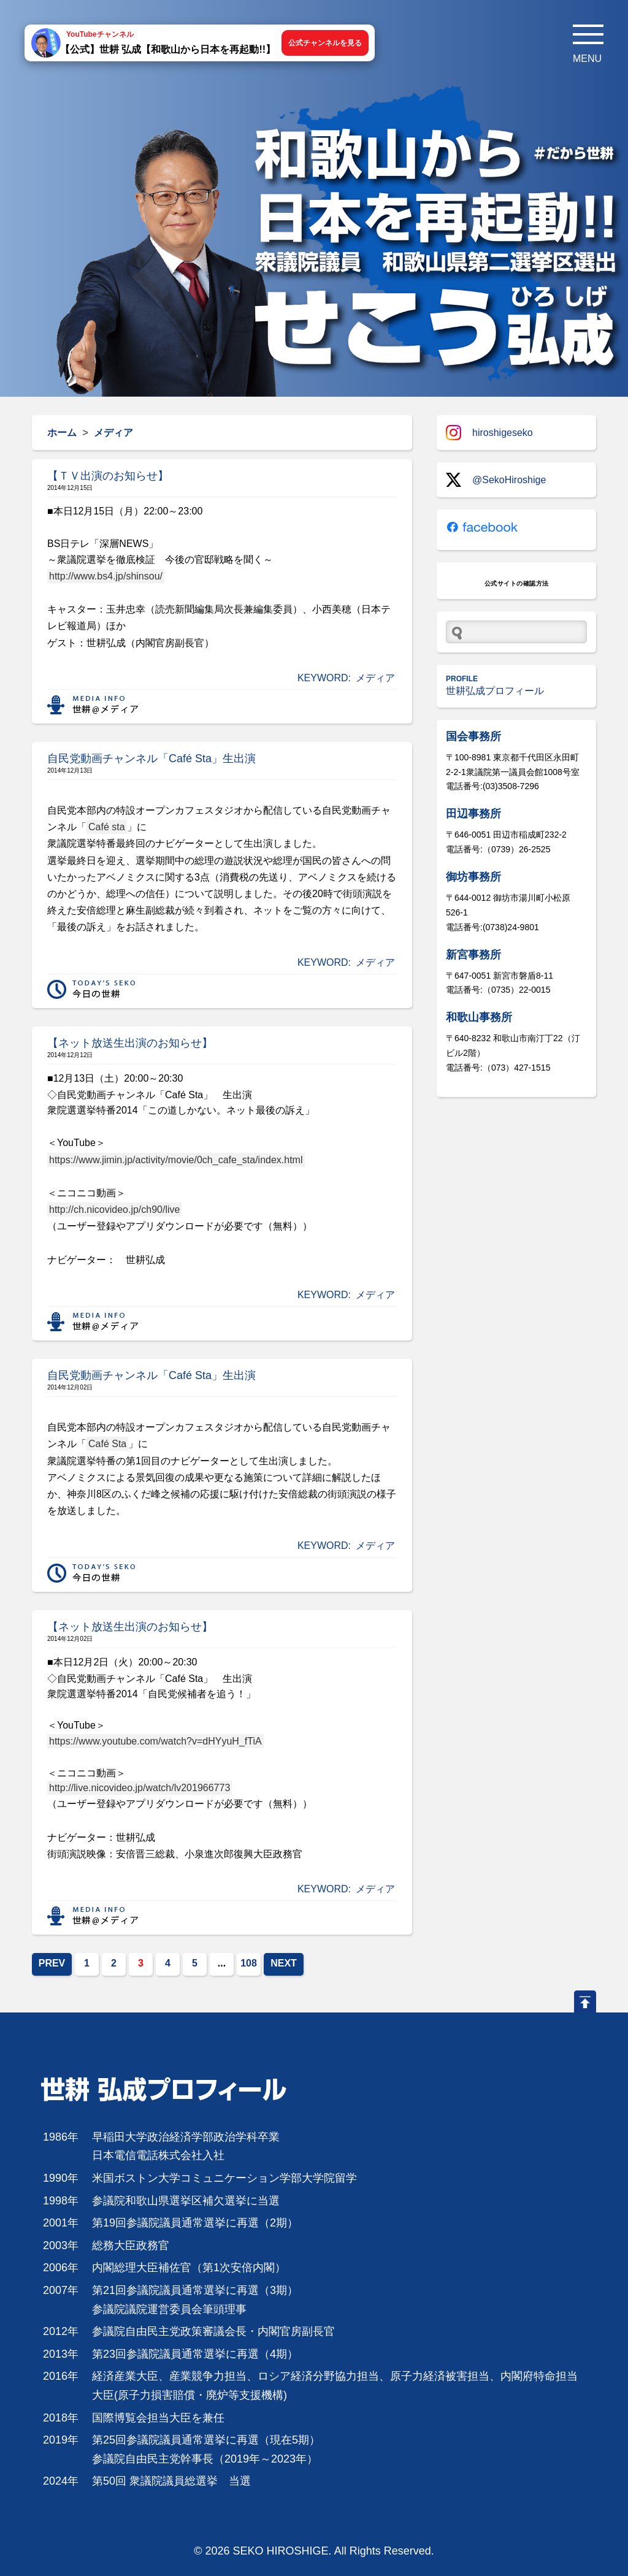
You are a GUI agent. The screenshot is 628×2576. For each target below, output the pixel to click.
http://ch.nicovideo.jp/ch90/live (114, 1209)
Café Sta (107, 1444)
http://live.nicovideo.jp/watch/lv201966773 (139, 1788)
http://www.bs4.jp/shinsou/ (106, 576)
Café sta (106, 827)
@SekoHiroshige (496, 480)
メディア (375, 678)
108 (248, 1963)
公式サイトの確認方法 (516, 583)
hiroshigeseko (489, 432)
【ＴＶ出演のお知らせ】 (108, 476)
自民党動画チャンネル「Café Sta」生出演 (151, 758)
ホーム (62, 432)
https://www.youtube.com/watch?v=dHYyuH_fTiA (155, 1741)
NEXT (283, 1963)
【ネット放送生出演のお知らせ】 (130, 1043)
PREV (52, 1963)
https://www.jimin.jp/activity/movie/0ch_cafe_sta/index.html (176, 1160)
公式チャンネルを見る (325, 43)
